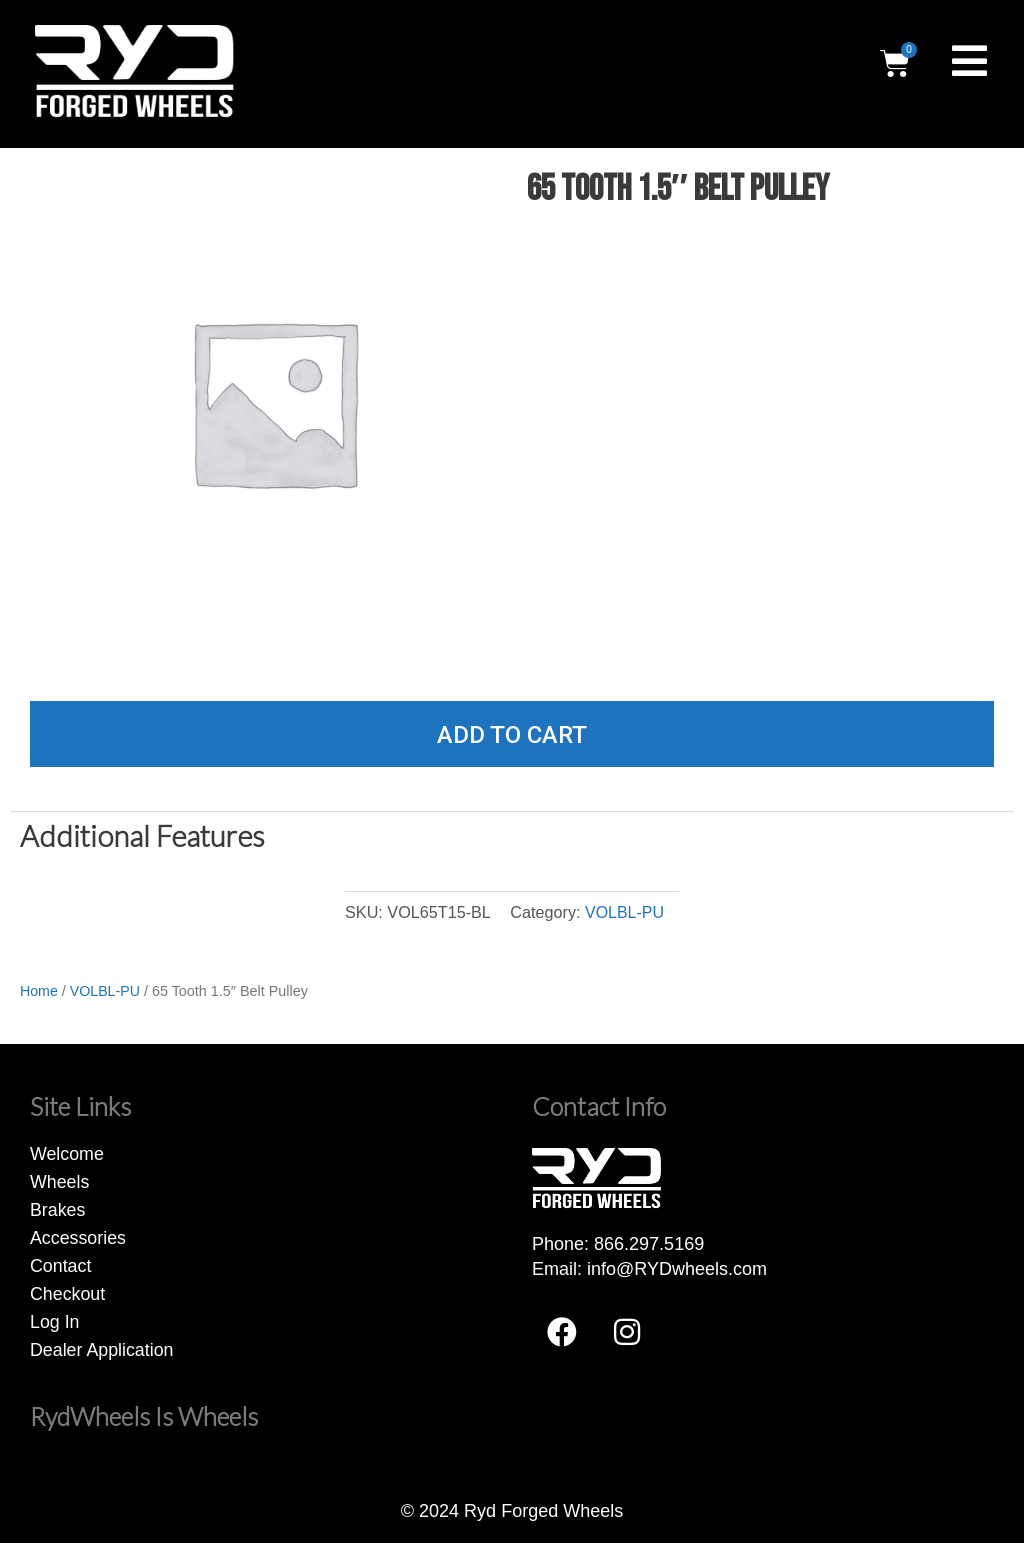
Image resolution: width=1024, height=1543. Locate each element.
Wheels (60, 1181)
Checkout (68, 1293)
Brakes (58, 1209)
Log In (55, 1321)
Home (39, 991)
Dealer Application (102, 1349)
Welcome (67, 1153)
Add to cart (512, 735)
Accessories (78, 1237)
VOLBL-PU (624, 912)
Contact (61, 1265)
